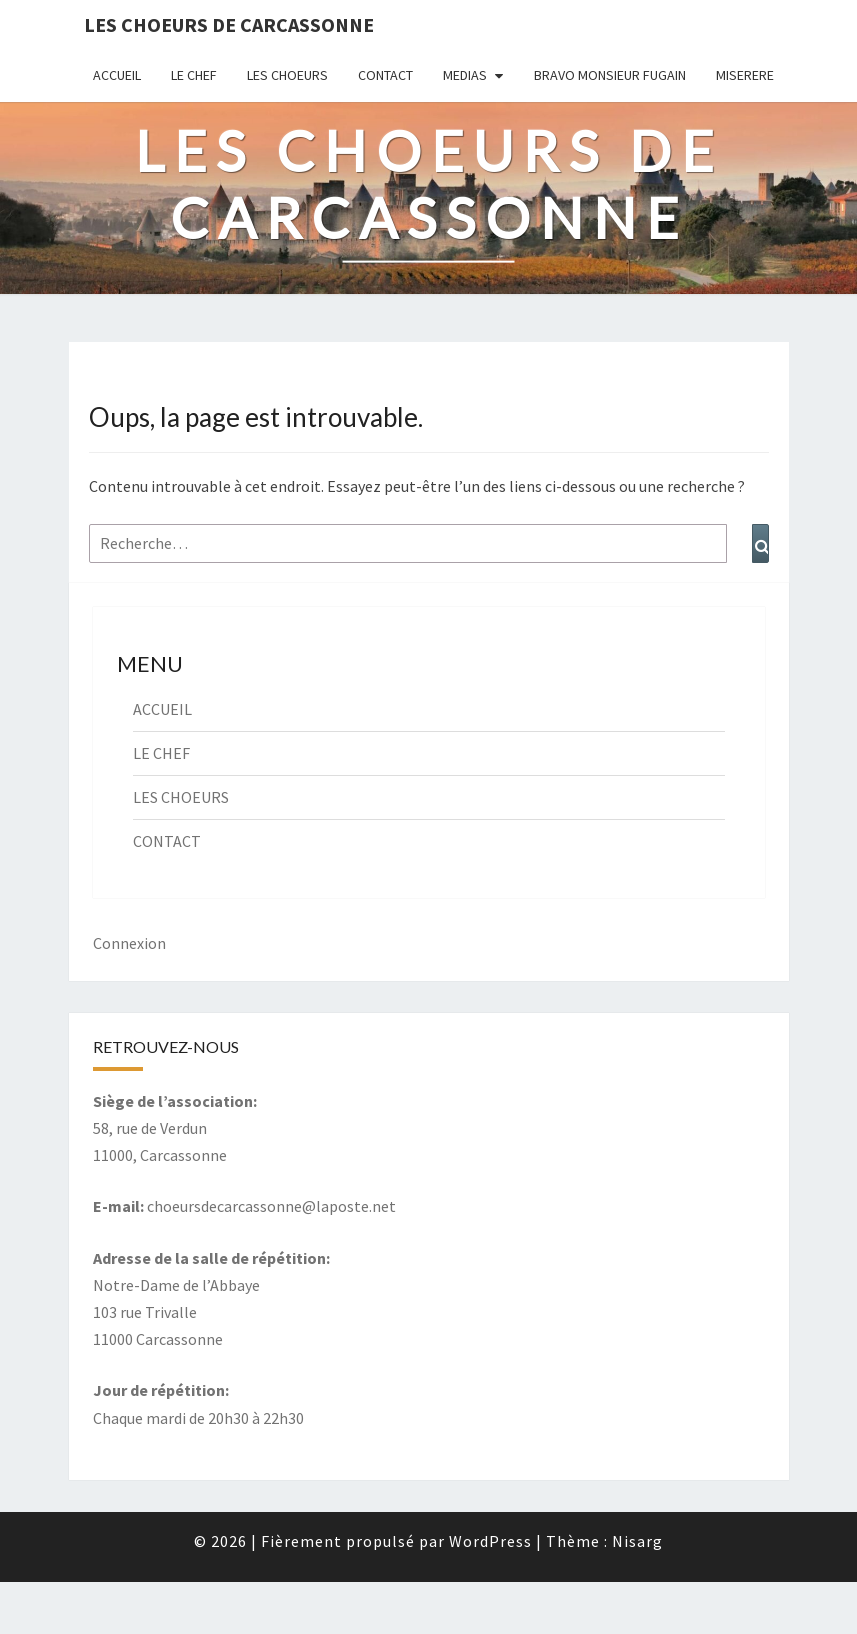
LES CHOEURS (287, 75)
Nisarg (637, 1541)
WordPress (490, 1541)
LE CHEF (194, 75)
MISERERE (745, 75)
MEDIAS (465, 75)
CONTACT (385, 75)
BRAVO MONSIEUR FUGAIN (610, 75)
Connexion (129, 943)
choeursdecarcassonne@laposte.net (271, 1206)
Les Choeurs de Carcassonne (229, 24)
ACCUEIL (117, 75)
